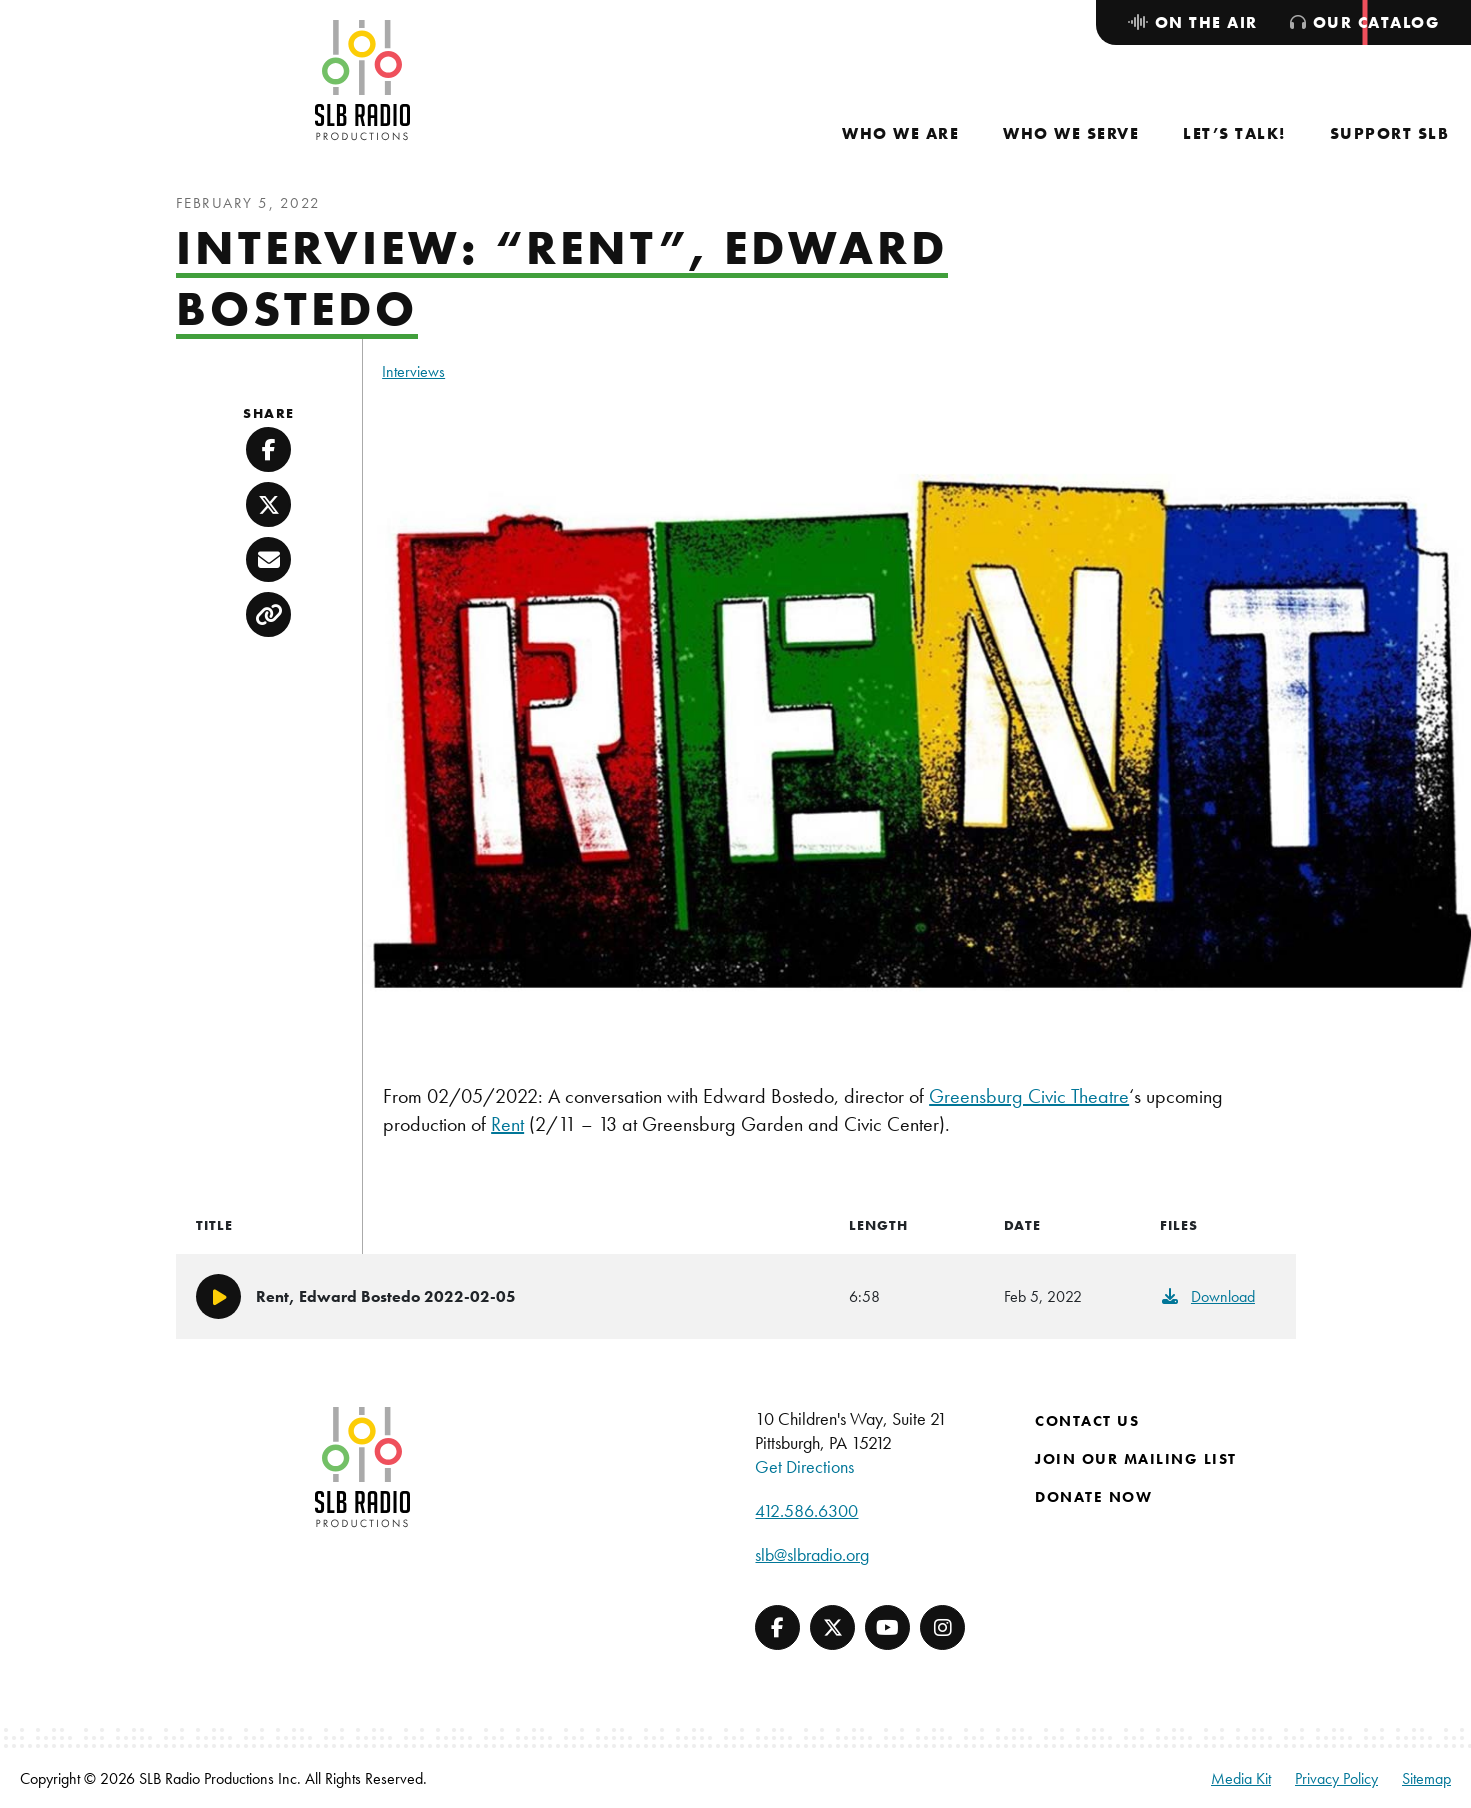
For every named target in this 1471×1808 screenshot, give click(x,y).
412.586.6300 (806, 1510)
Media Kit (1241, 1778)
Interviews (413, 371)
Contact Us (1087, 1421)
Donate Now (1093, 1497)
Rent (507, 1124)
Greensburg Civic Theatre (1029, 1096)
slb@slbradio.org (812, 1554)
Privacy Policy (1336, 1778)
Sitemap (1426, 1778)
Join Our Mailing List (1136, 1459)
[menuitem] (900, 133)
